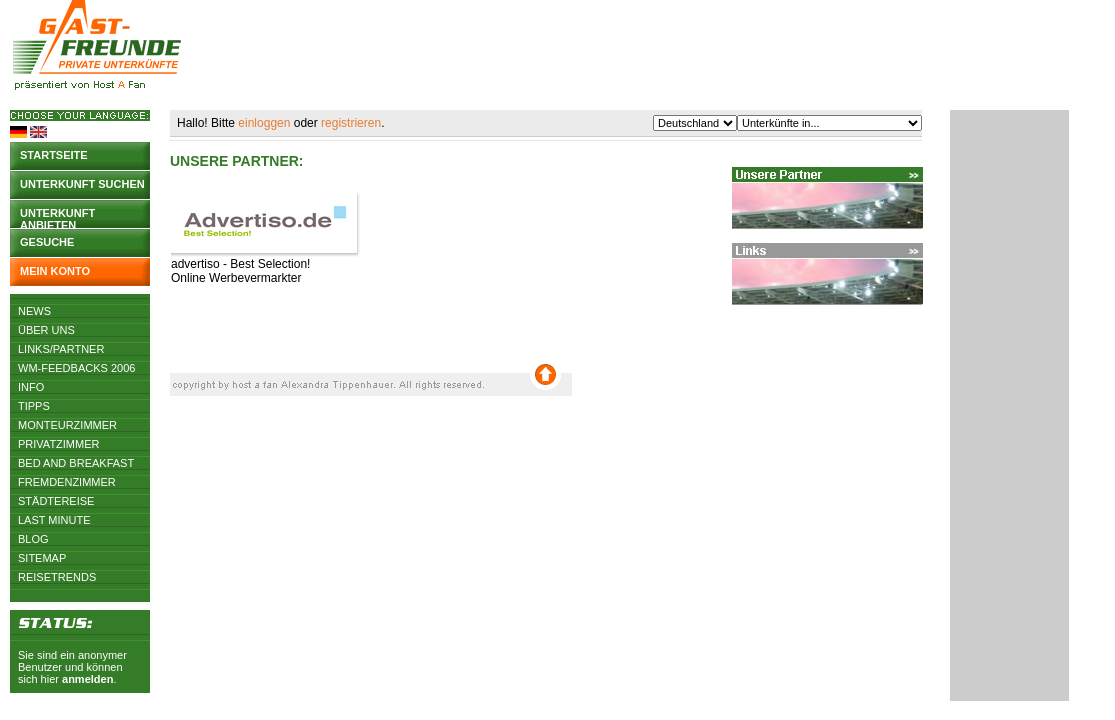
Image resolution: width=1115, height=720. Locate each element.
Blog (33, 539)
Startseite (54, 155)
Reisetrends (57, 577)
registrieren (351, 123)
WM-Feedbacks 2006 (76, 368)
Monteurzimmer (67, 425)
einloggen (264, 123)
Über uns (46, 330)
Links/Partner (61, 349)
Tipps (34, 406)
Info (31, 387)
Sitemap (42, 558)
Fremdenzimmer (67, 482)
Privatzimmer (58, 444)
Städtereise (56, 501)
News (34, 311)
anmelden (87, 679)
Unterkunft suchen (82, 184)
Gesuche (47, 242)
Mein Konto (55, 271)
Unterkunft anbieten (57, 217)
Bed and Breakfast (76, 463)
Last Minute (54, 520)
